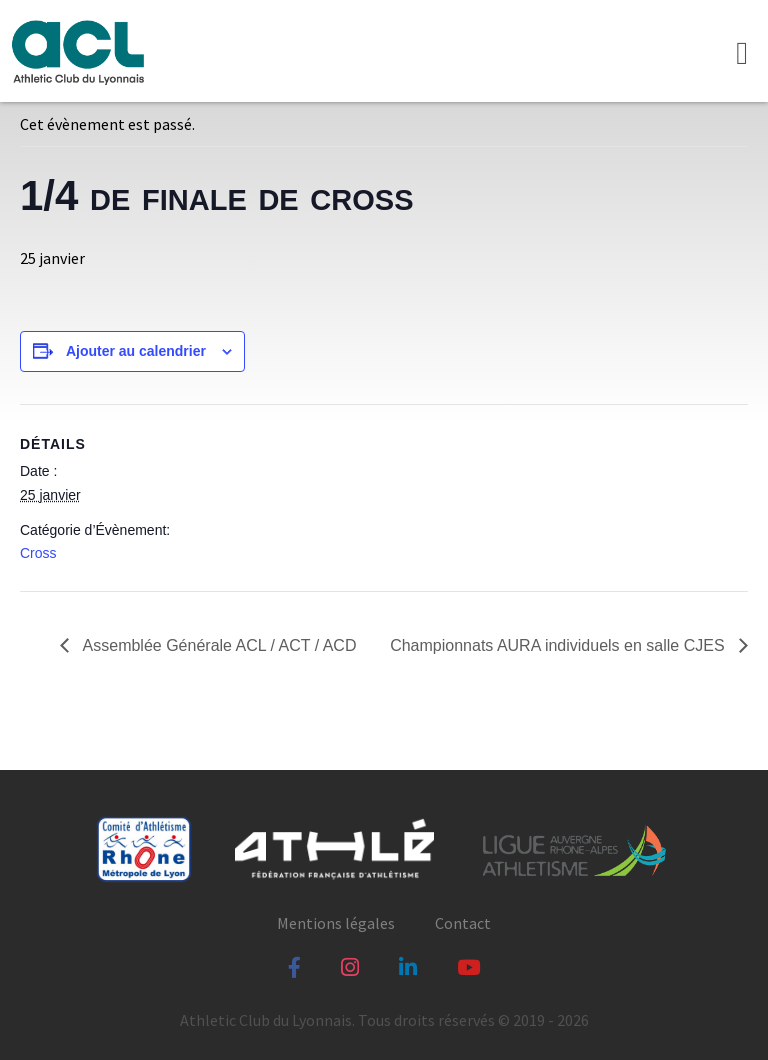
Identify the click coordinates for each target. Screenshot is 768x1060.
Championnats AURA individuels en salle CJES (559, 645)
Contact (463, 923)
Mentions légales (336, 923)
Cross (38, 553)
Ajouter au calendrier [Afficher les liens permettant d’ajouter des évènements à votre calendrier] (136, 351)
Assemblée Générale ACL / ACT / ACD (217, 645)
